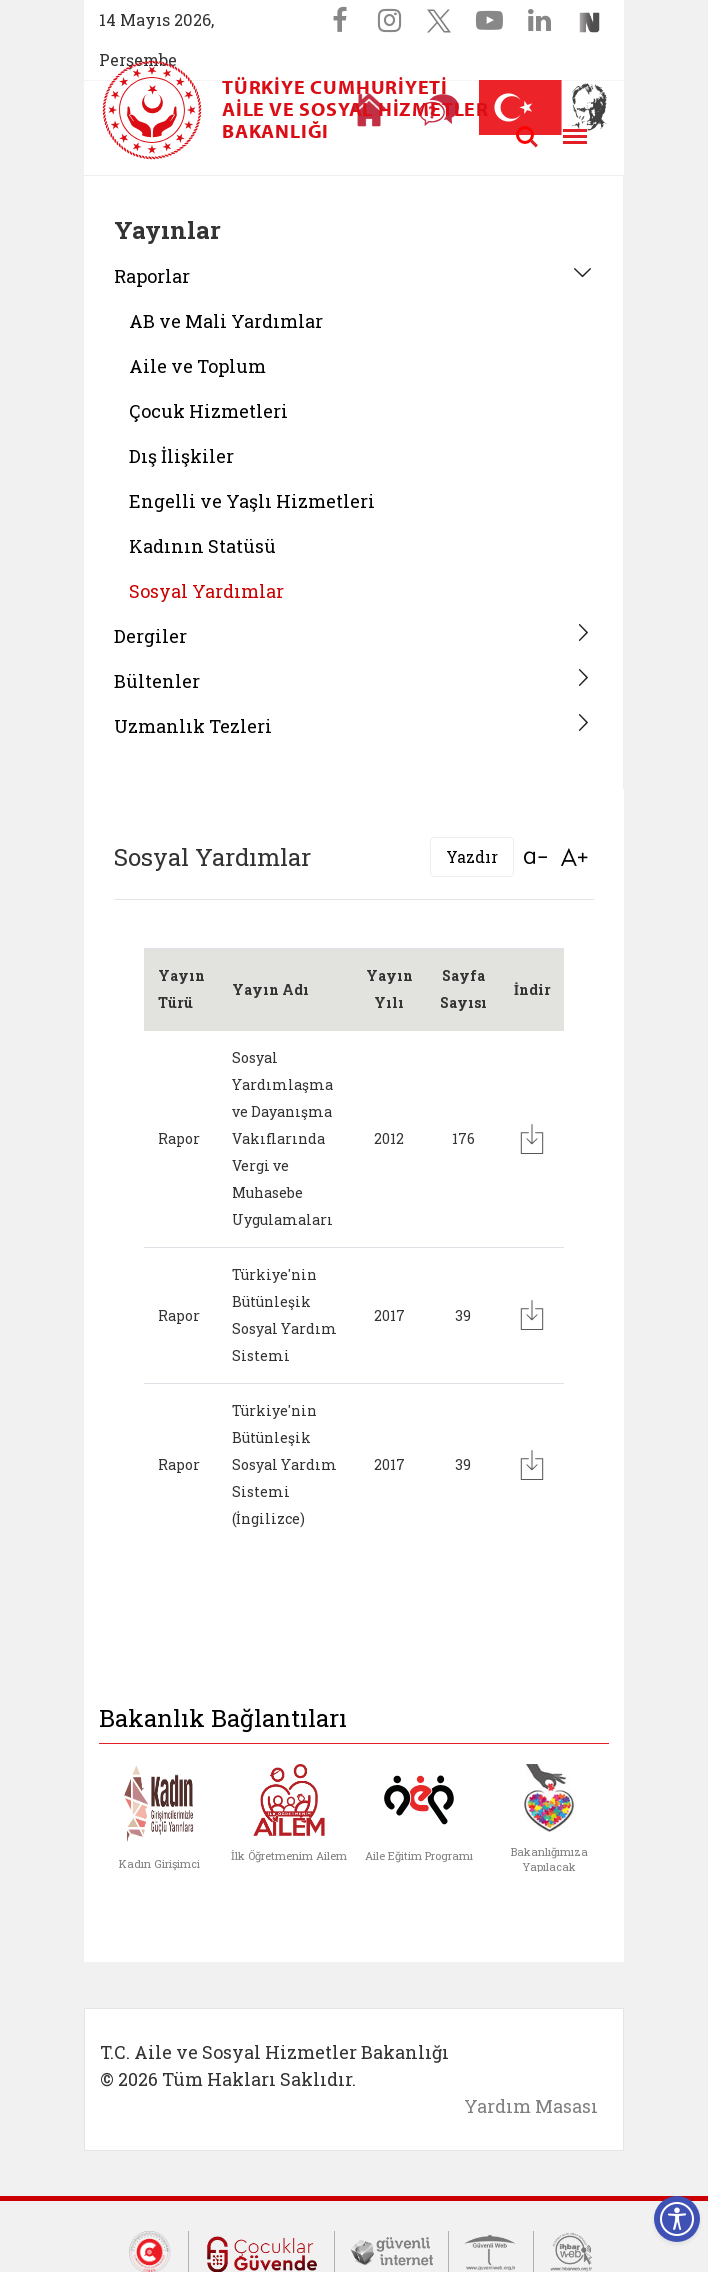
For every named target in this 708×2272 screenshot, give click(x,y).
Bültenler (157, 681)
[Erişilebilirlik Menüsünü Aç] (677, 2219)
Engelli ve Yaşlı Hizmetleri (252, 501)
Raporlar (152, 276)
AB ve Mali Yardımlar (226, 321)
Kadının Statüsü (202, 546)
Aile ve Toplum (197, 366)
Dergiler (150, 636)
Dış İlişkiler (181, 456)
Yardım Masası (531, 2106)
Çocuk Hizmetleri (208, 411)
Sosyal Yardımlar (206, 591)
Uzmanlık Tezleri (193, 726)
